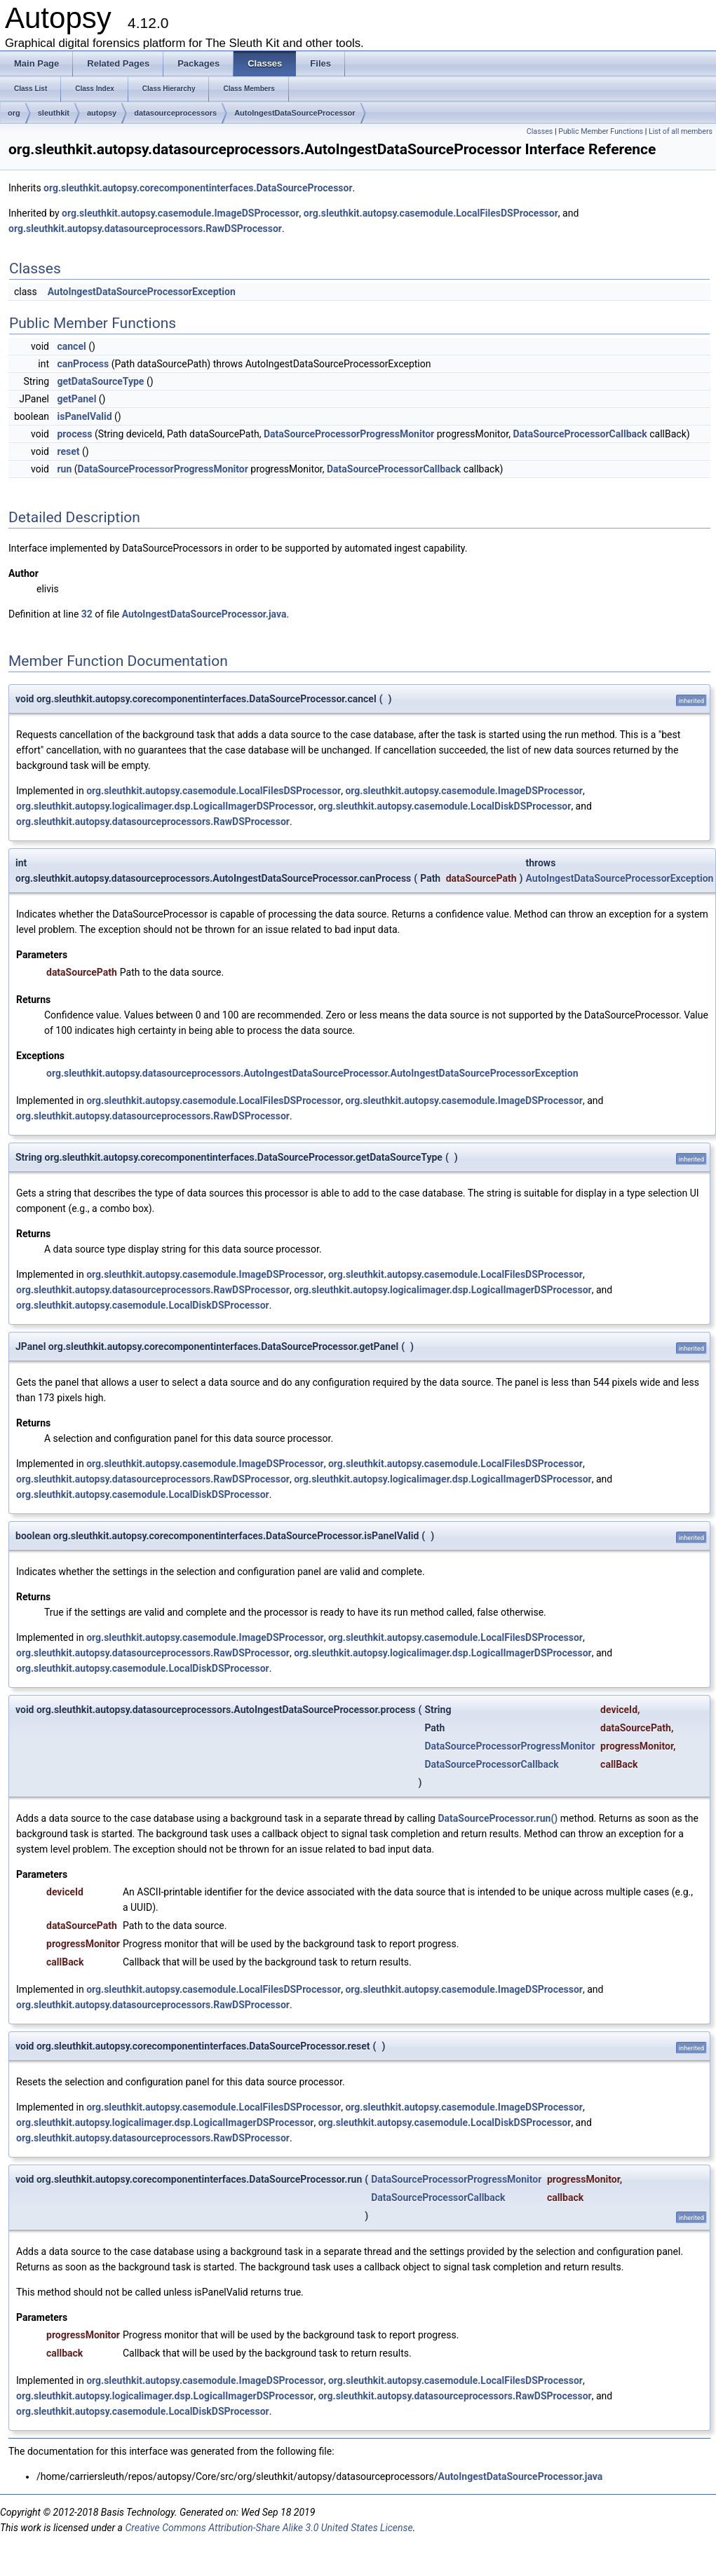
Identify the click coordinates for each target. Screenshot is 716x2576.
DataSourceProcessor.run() (498, 1818)
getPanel (76, 398)
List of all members (680, 131)
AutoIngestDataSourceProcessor (294, 113)
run (64, 469)
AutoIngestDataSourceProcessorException (142, 291)
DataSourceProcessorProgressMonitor (349, 433)
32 (87, 614)
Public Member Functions (600, 131)
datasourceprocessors (175, 113)
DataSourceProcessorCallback (580, 433)
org (14, 113)
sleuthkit (53, 113)
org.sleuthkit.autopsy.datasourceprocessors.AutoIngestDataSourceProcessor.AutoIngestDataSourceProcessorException (312, 1073)
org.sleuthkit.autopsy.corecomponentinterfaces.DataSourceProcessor (197, 187)
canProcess (83, 363)
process (74, 433)
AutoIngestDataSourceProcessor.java (204, 614)
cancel (71, 346)
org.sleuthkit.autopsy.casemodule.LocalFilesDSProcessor (431, 213)
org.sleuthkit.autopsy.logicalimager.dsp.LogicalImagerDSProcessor (164, 806)
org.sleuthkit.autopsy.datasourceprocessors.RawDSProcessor (145, 228)
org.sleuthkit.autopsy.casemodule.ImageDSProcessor (180, 213)
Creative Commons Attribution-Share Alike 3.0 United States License (268, 2527)
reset (68, 451)
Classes (540, 131)
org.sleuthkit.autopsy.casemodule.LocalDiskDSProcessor (445, 806)
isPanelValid (84, 416)
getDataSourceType (100, 381)
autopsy (101, 113)
